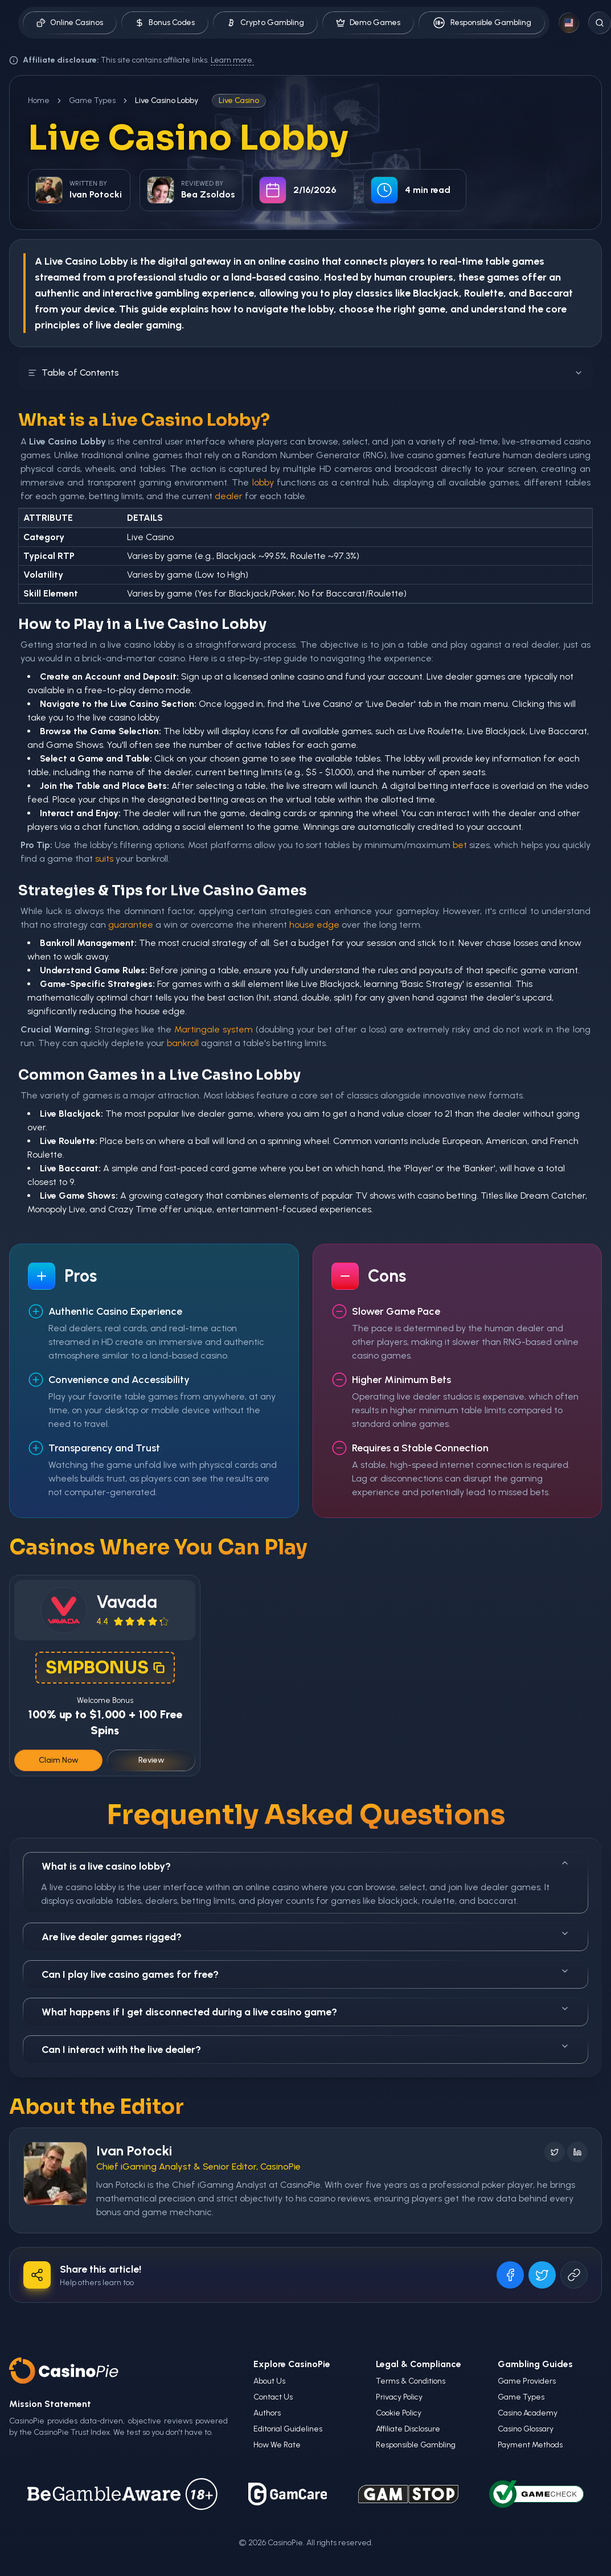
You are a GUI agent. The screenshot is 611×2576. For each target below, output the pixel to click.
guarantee (130, 924)
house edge (314, 924)
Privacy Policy (399, 2397)
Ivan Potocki (134, 2150)
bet (460, 845)
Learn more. (232, 60)
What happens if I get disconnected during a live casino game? (305, 2011)
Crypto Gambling (265, 22)
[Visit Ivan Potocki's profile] (55, 2173)
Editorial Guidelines (287, 2429)
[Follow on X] (554, 2152)
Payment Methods (530, 2445)
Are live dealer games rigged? (305, 1936)
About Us (269, 2381)
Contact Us (273, 2397)
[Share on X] (542, 2275)
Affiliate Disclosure (408, 2429)
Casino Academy (527, 2413)
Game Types (92, 100)
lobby (263, 482)
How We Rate (277, 2445)
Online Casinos (69, 22)
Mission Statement (50, 2403)
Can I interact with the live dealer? (305, 2049)
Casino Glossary (525, 2429)
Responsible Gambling (481, 23)
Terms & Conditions (410, 2381)
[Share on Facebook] (510, 2275)
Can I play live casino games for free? (305, 1973)
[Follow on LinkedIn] (577, 2152)
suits (104, 858)
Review (151, 1760)
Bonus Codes (165, 22)
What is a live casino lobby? (305, 1865)
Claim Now (59, 1760)
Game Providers (527, 2381)
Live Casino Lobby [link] (166, 100)
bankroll (183, 1043)
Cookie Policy (398, 2413)
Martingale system (213, 1029)
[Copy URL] (574, 2275)
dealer (229, 496)
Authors (267, 2413)
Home (39, 100)
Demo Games (368, 22)
